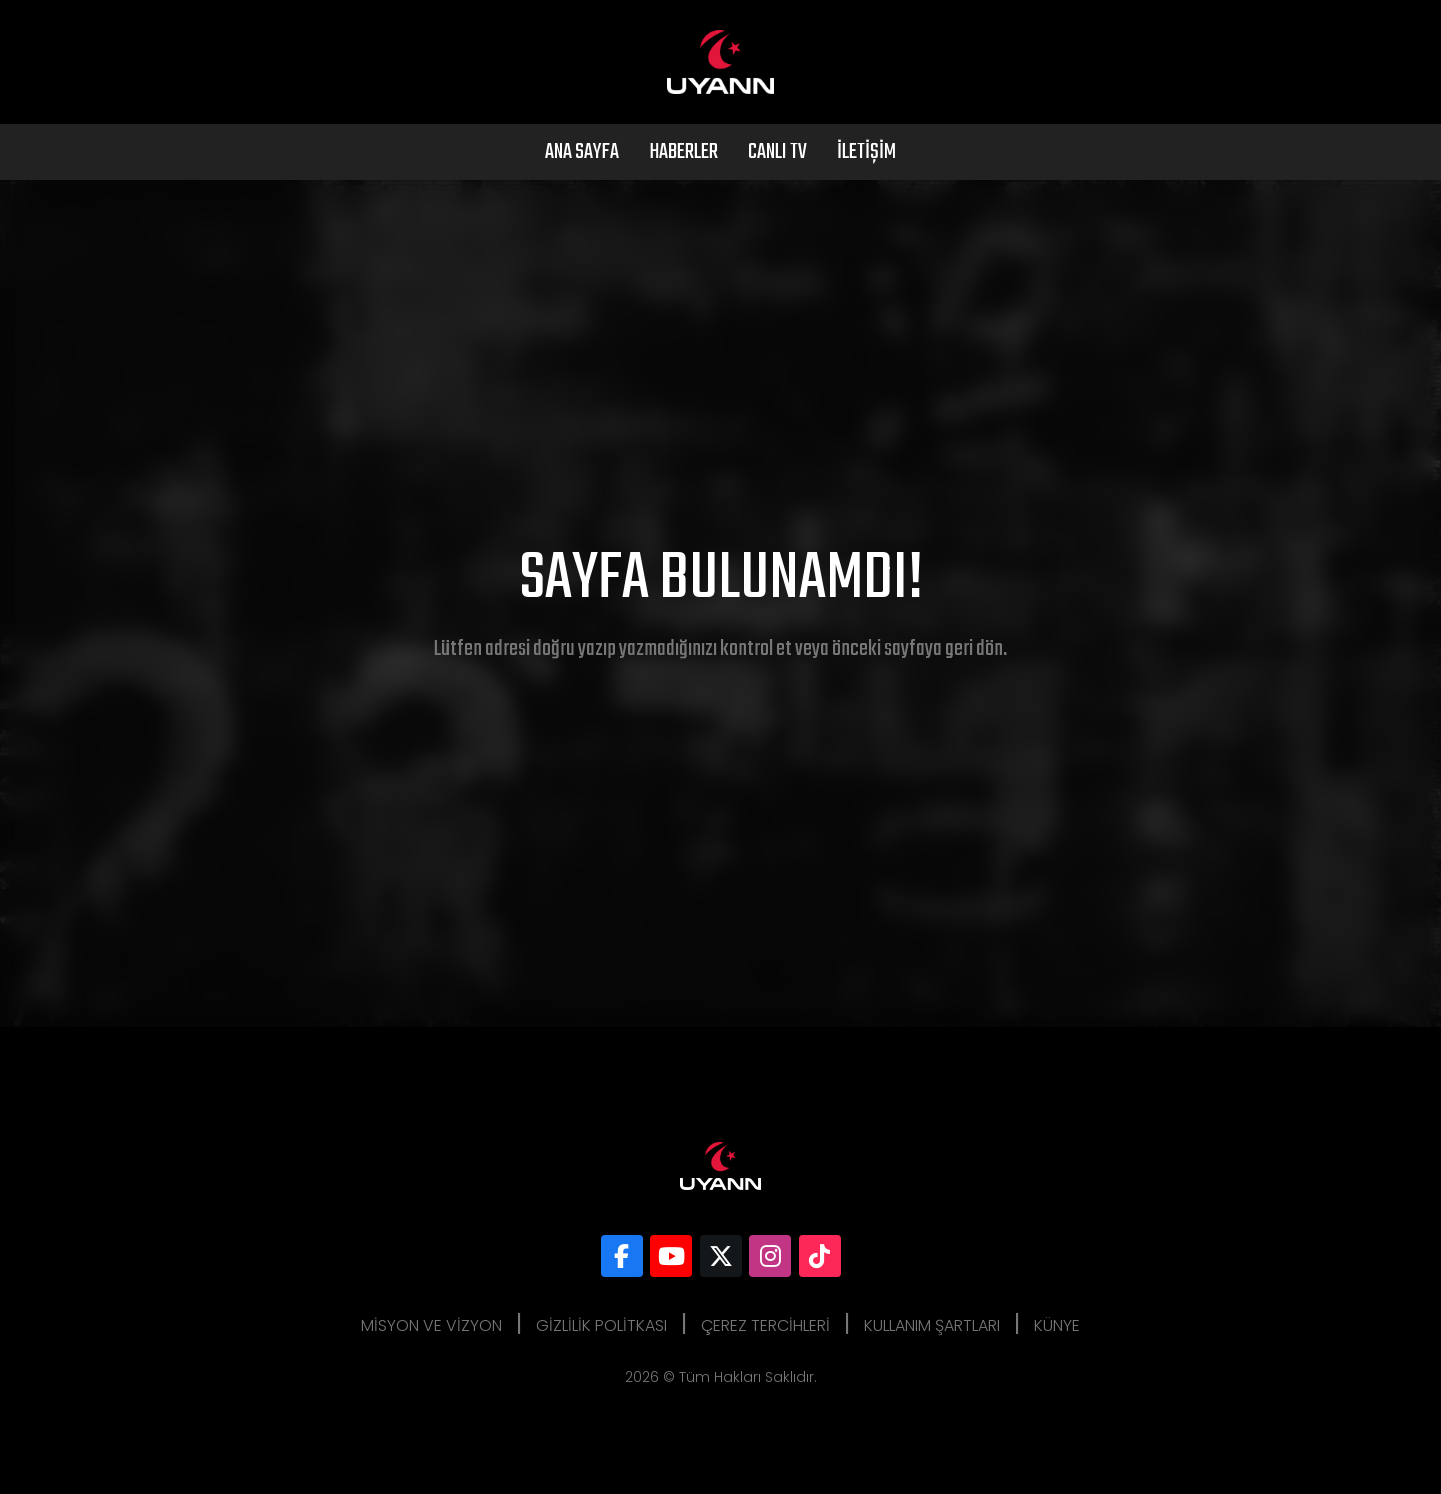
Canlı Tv (777, 152)
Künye (1057, 1325)
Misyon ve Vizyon (431, 1325)
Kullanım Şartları (932, 1325)
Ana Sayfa (582, 152)
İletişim (866, 152)
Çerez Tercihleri (765, 1325)
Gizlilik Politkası (601, 1325)
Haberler (683, 152)
